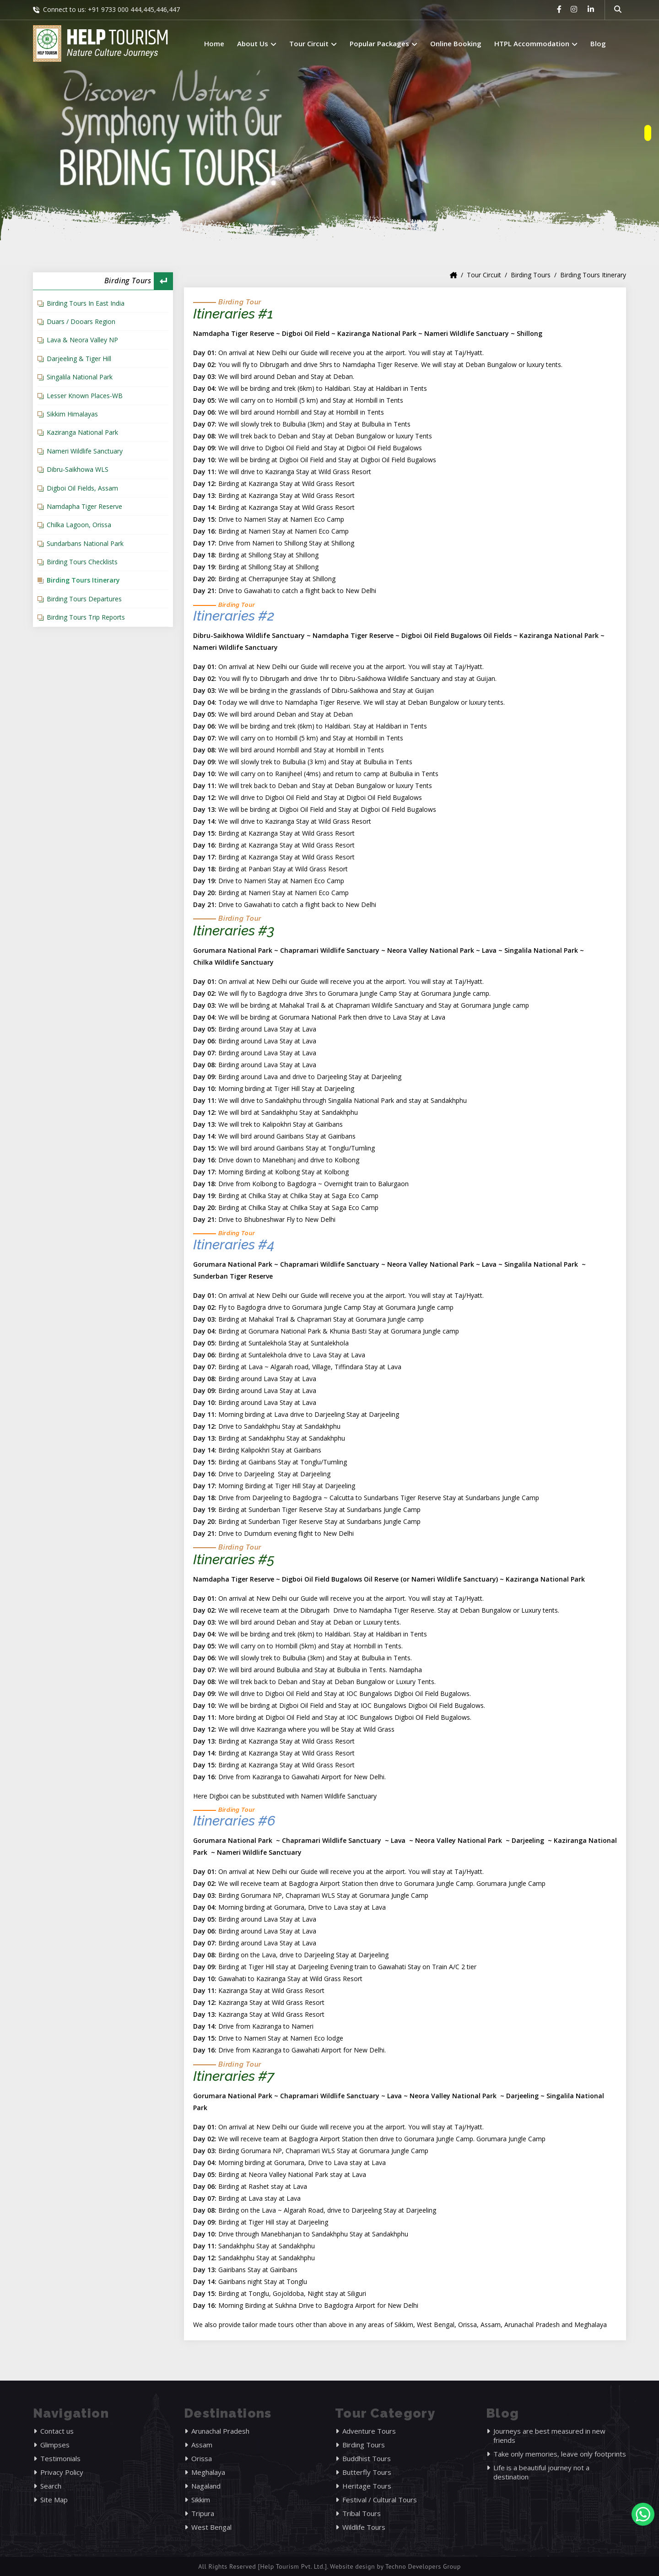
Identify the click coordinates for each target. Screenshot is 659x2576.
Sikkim (200, 2499)
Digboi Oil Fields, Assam (82, 488)
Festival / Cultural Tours (379, 2499)
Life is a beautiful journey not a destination (541, 2472)
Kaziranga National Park (82, 432)
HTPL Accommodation (536, 43)
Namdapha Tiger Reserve (84, 506)
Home (214, 43)
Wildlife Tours (363, 2527)
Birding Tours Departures (84, 598)
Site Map (54, 2499)
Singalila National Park (80, 377)
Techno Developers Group (423, 2566)
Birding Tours (531, 274)
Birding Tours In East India (85, 303)
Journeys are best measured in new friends (549, 2435)
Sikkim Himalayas (72, 414)
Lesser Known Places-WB (85, 395)
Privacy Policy (61, 2472)
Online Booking (455, 43)
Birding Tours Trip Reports (86, 617)
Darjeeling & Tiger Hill (79, 358)
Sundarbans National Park (85, 543)
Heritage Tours (366, 2485)
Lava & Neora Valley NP (82, 339)
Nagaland (206, 2485)
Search (50, 2485)
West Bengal (211, 2527)
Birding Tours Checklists (82, 561)
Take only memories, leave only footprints (559, 2453)
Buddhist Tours (366, 2458)
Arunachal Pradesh (220, 2431)
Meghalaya (208, 2472)
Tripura (202, 2513)
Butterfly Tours (366, 2472)
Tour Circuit (313, 43)
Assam (201, 2444)
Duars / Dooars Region (81, 321)
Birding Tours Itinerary (83, 580)
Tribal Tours (361, 2513)
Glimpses (55, 2444)
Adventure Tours (369, 2431)
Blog (598, 43)
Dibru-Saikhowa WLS (77, 469)
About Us (256, 43)
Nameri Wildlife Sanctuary (85, 451)
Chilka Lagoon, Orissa (79, 524)
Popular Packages (383, 43)
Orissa (201, 2458)
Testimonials (60, 2458)
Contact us (57, 2431)
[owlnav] (647, 133)
